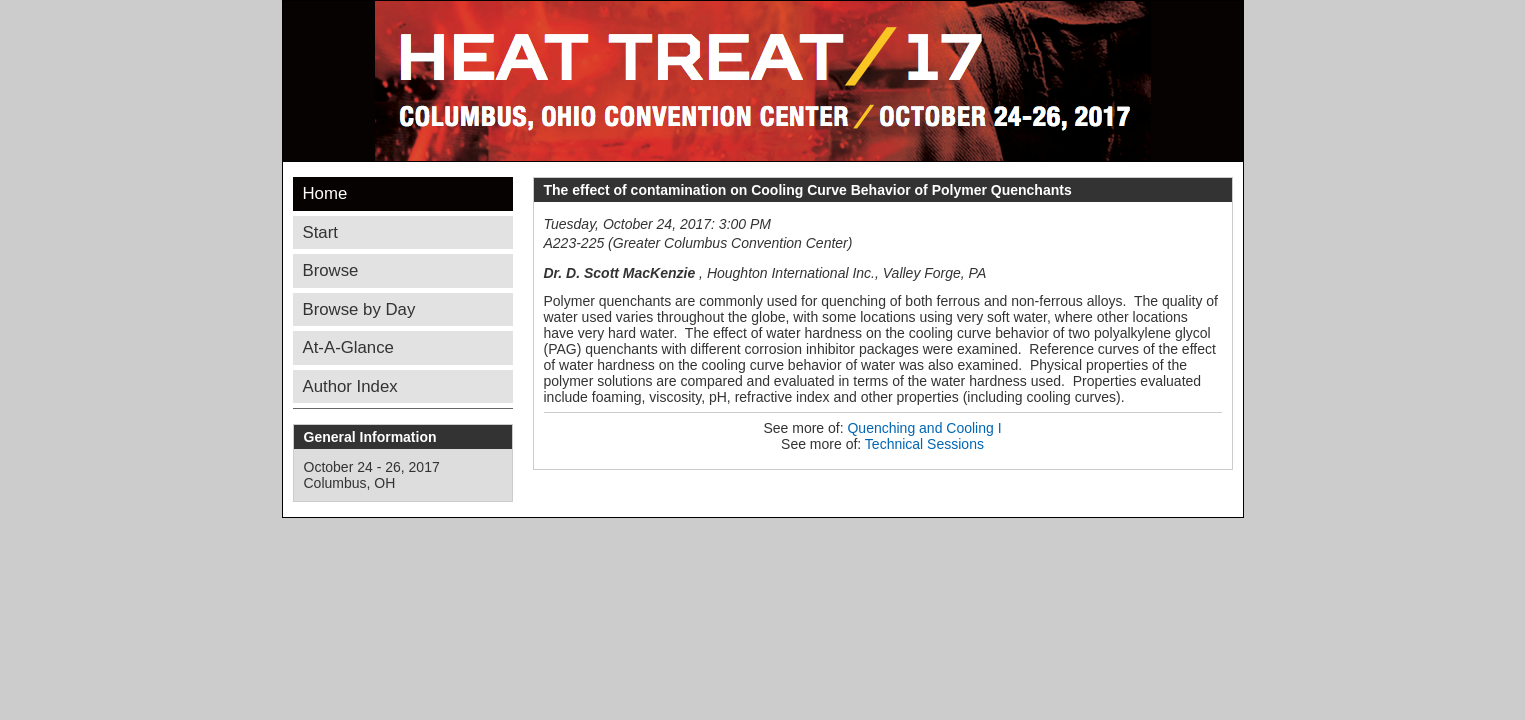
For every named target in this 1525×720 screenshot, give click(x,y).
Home (325, 193)
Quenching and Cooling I (924, 428)
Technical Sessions (924, 444)
